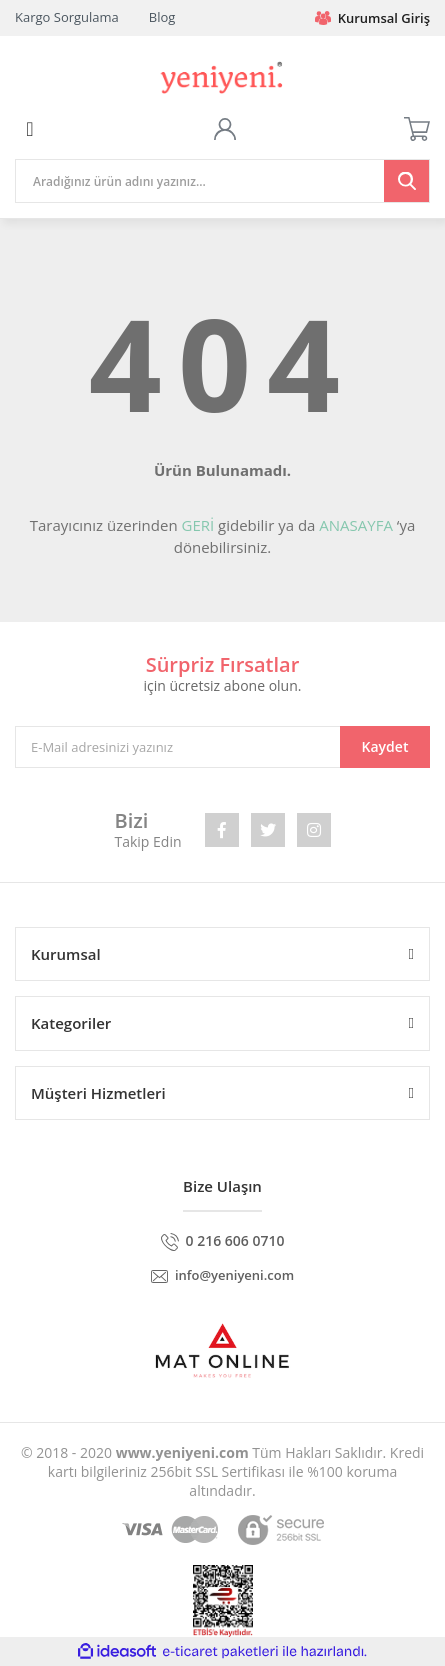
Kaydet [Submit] (385, 746)
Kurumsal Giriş (372, 18)
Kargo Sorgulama (67, 17)
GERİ (197, 525)
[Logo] (222, 75)
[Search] (222, 181)
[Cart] (417, 129)
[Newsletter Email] (222, 747)
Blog (162, 17)
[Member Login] (225, 129)
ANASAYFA (356, 525)
